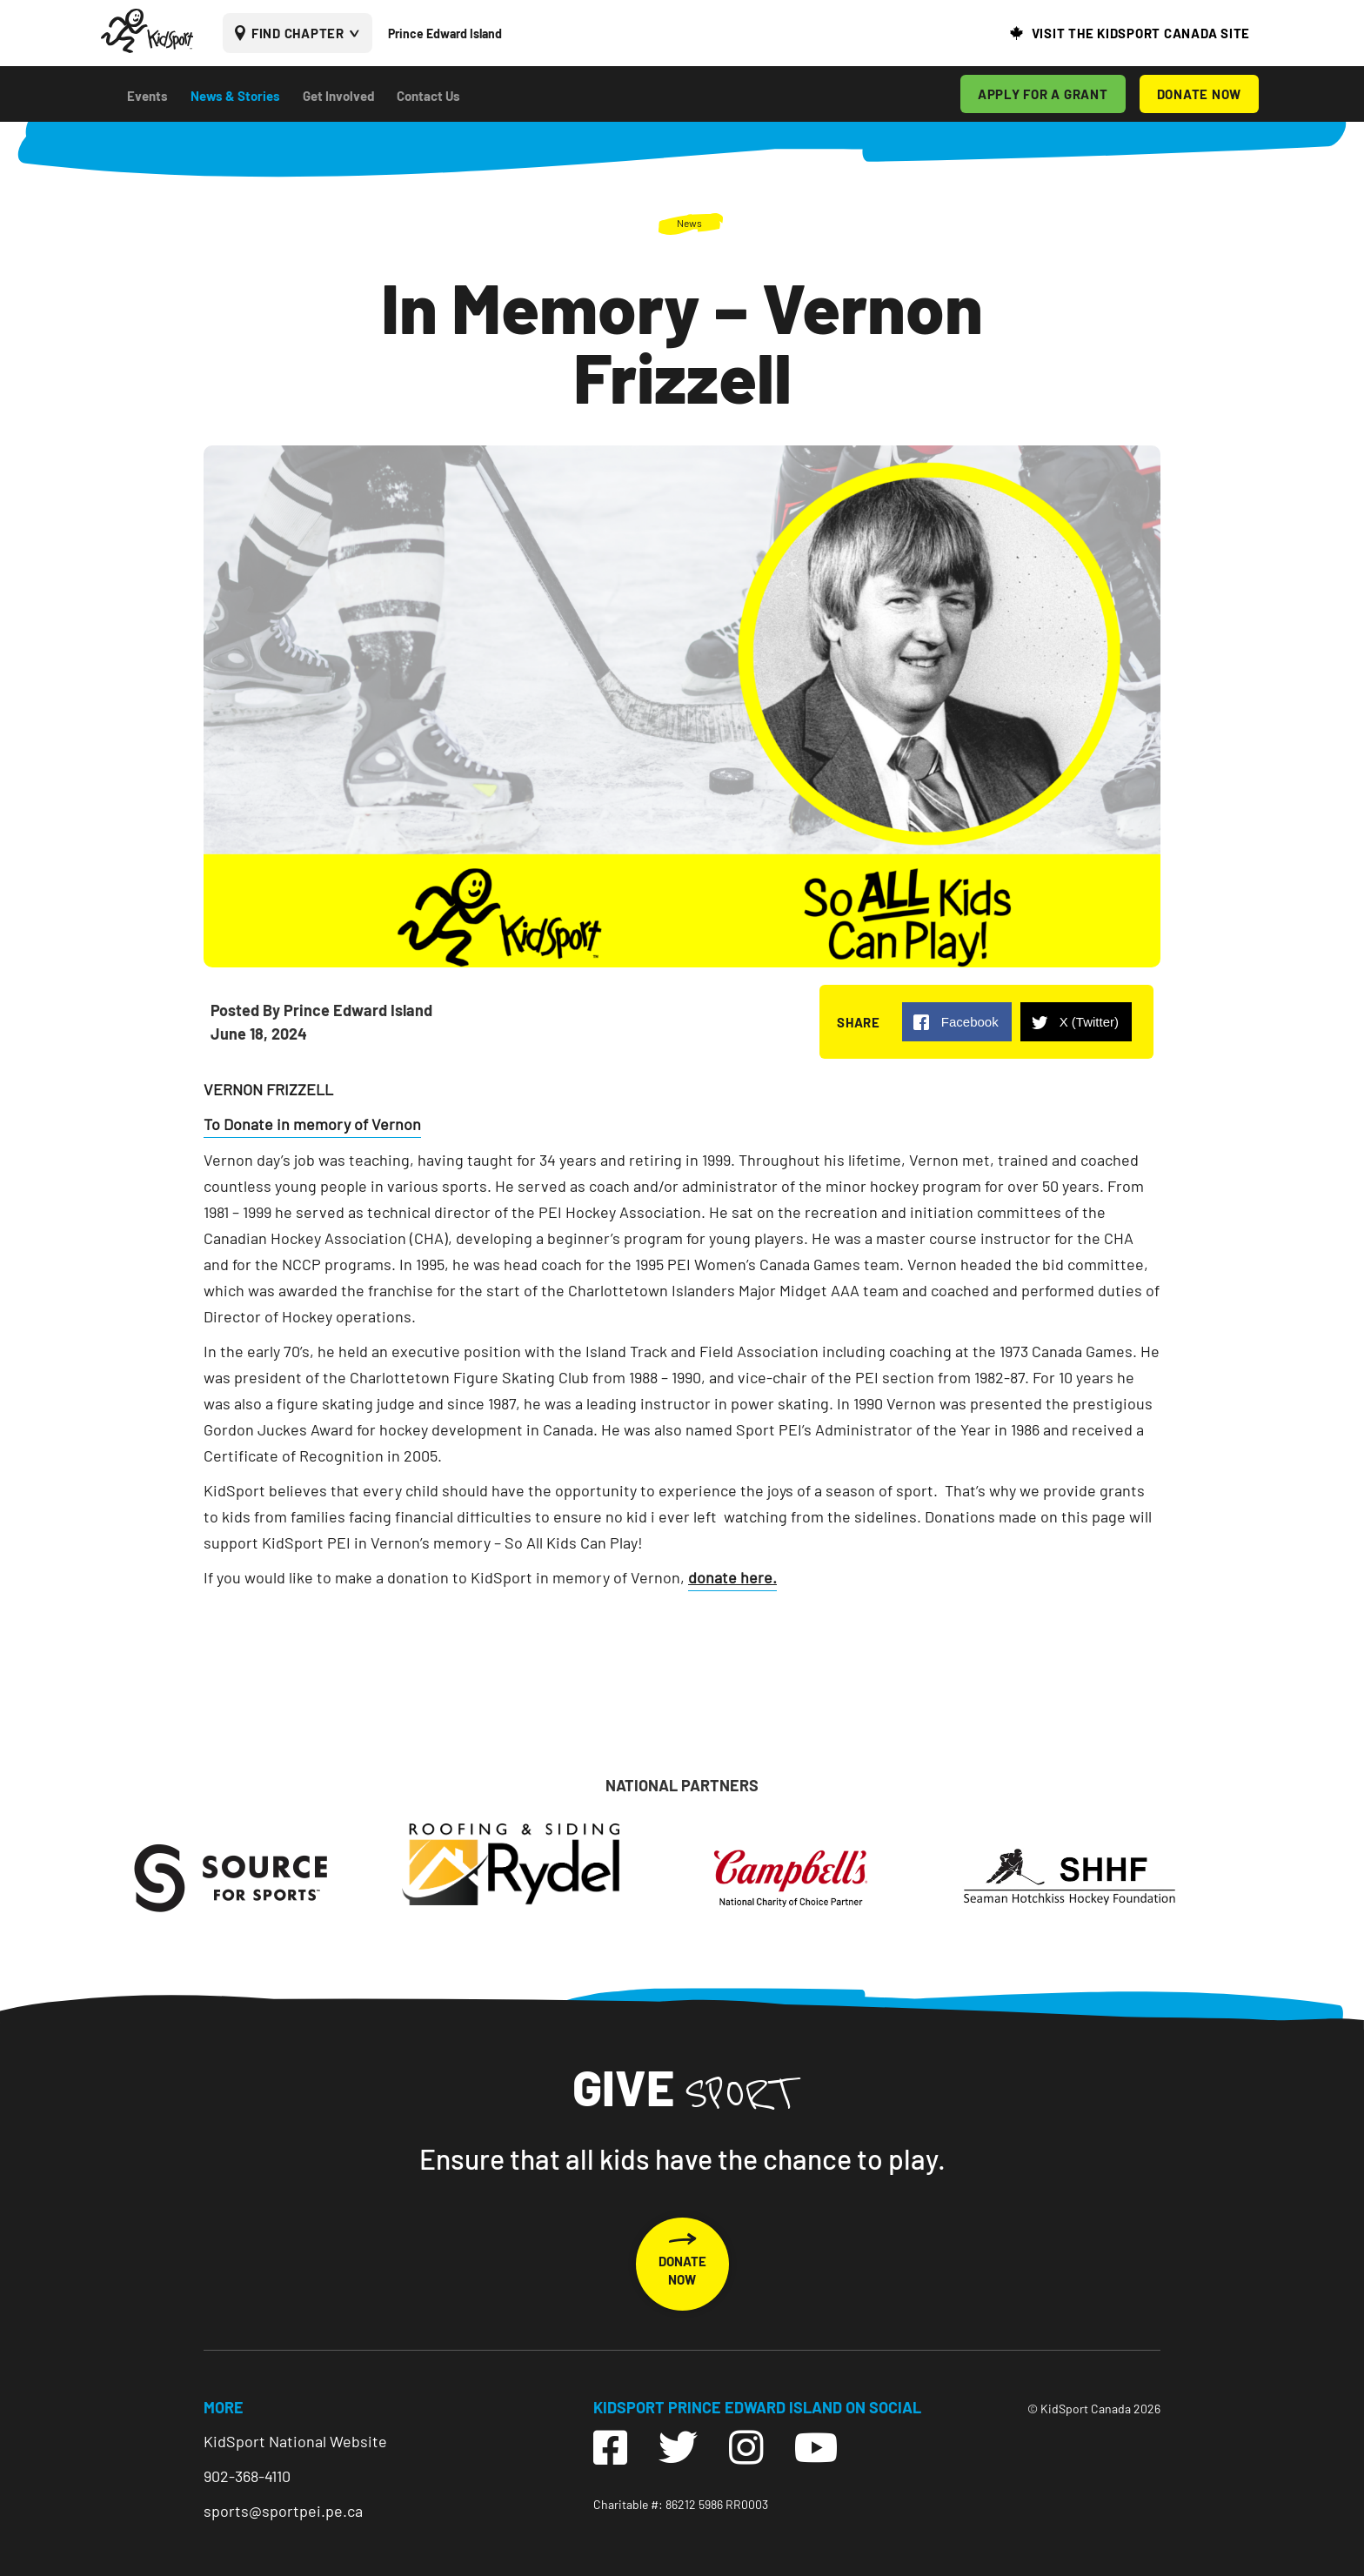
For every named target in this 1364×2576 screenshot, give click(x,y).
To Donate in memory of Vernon (312, 1124)
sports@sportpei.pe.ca (283, 2510)
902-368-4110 (247, 2476)
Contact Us (428, 96)
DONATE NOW (1199, 94)
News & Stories (235, 96)
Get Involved (338, 96)
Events (147, 96)
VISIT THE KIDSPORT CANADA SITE (1141, 33)
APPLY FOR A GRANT (1043, 94)
